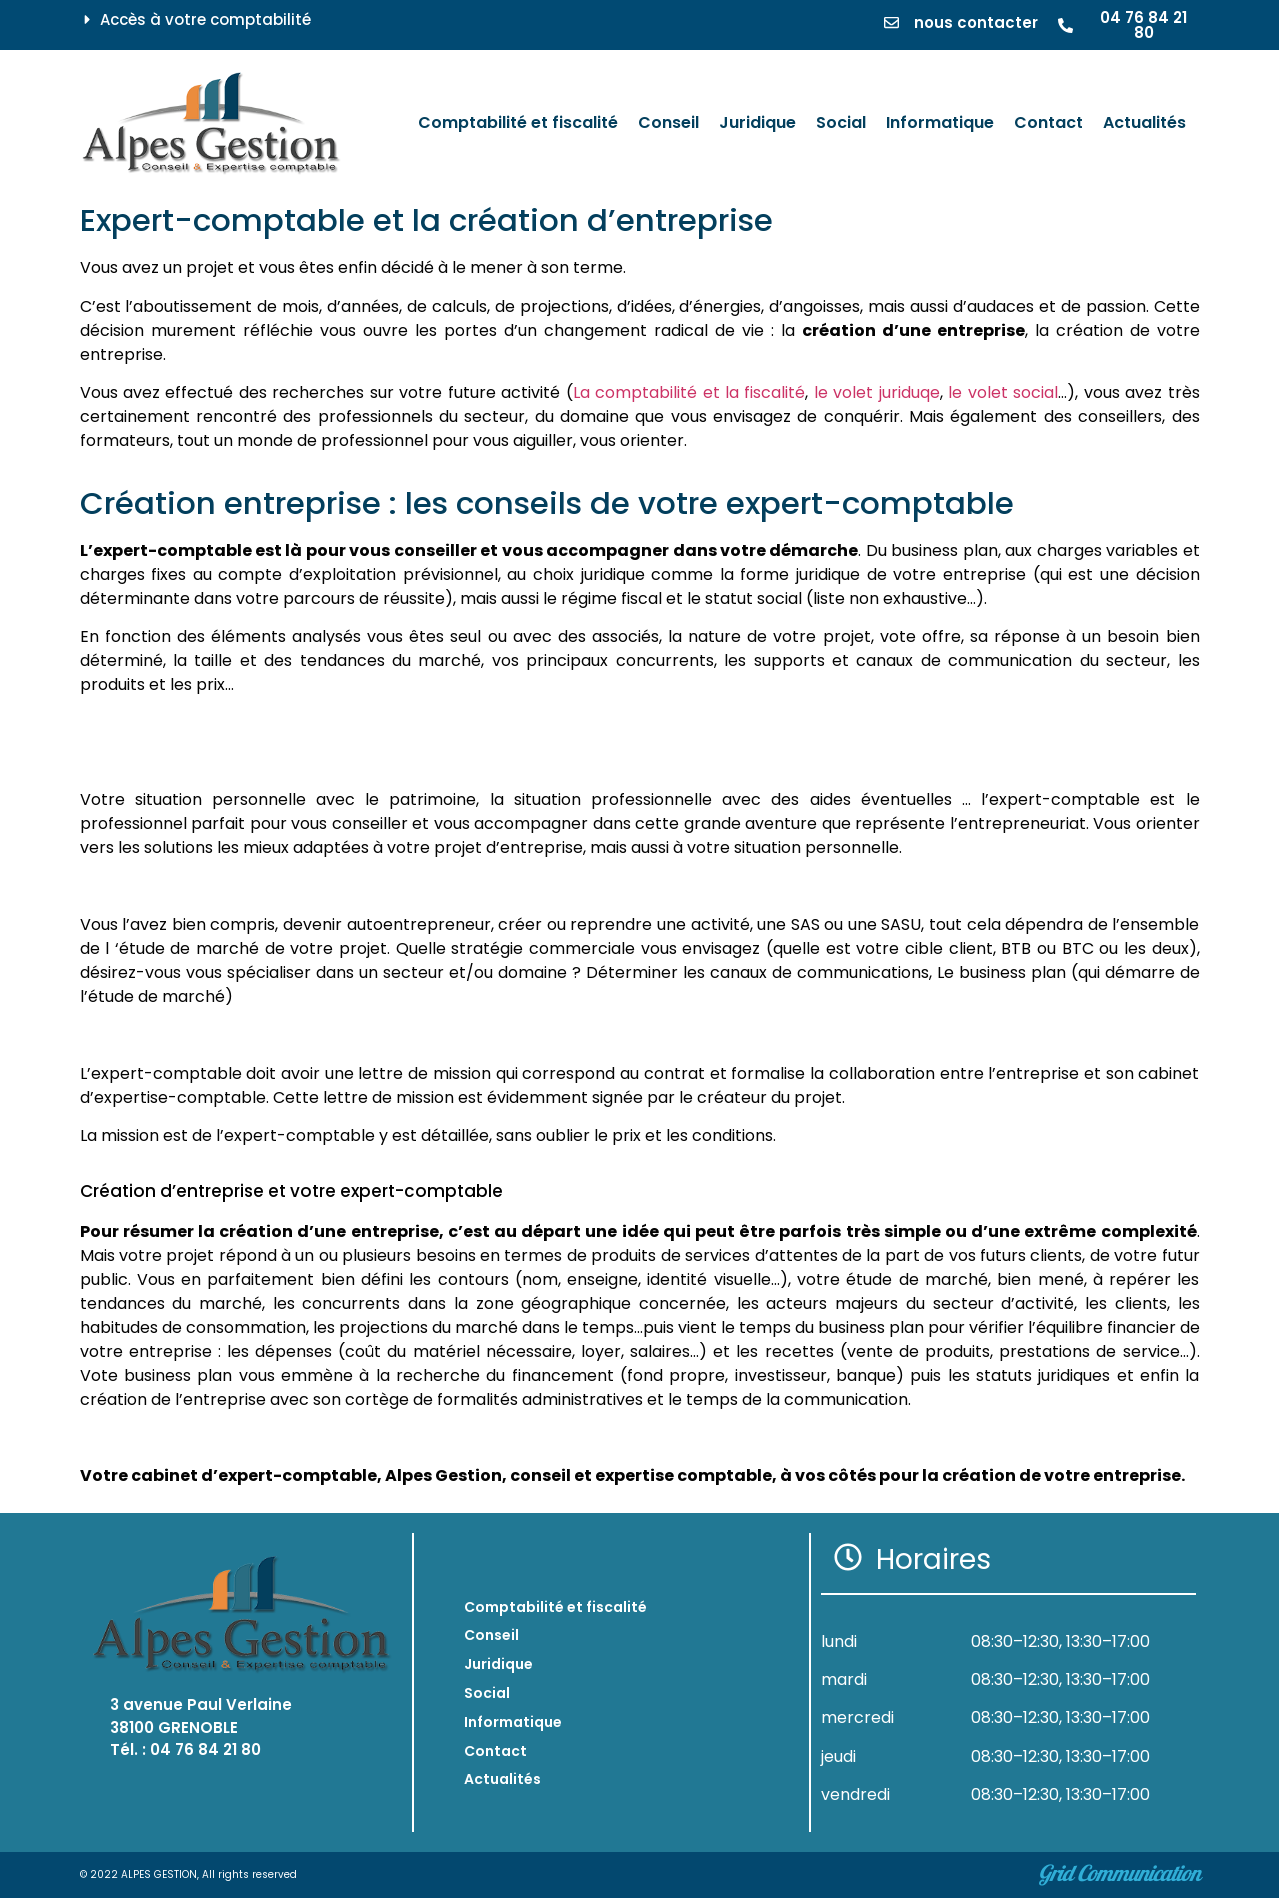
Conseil (491, 1635)
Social (487, 1693)
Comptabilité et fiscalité (555, 1607)
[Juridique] (757, 123)
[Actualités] (1144, 123)
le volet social (1003, 392)
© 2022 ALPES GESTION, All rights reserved (188, 1874)
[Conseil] (668, 123)
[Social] (841, 123)
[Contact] (1048, 123)
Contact (495, 1751)
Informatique (513, 1722)
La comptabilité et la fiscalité (689, 392)
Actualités (502, 1779)
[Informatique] (940, 123)
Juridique (498, 1664)
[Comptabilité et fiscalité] (518, 123)
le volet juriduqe (877, 392)
